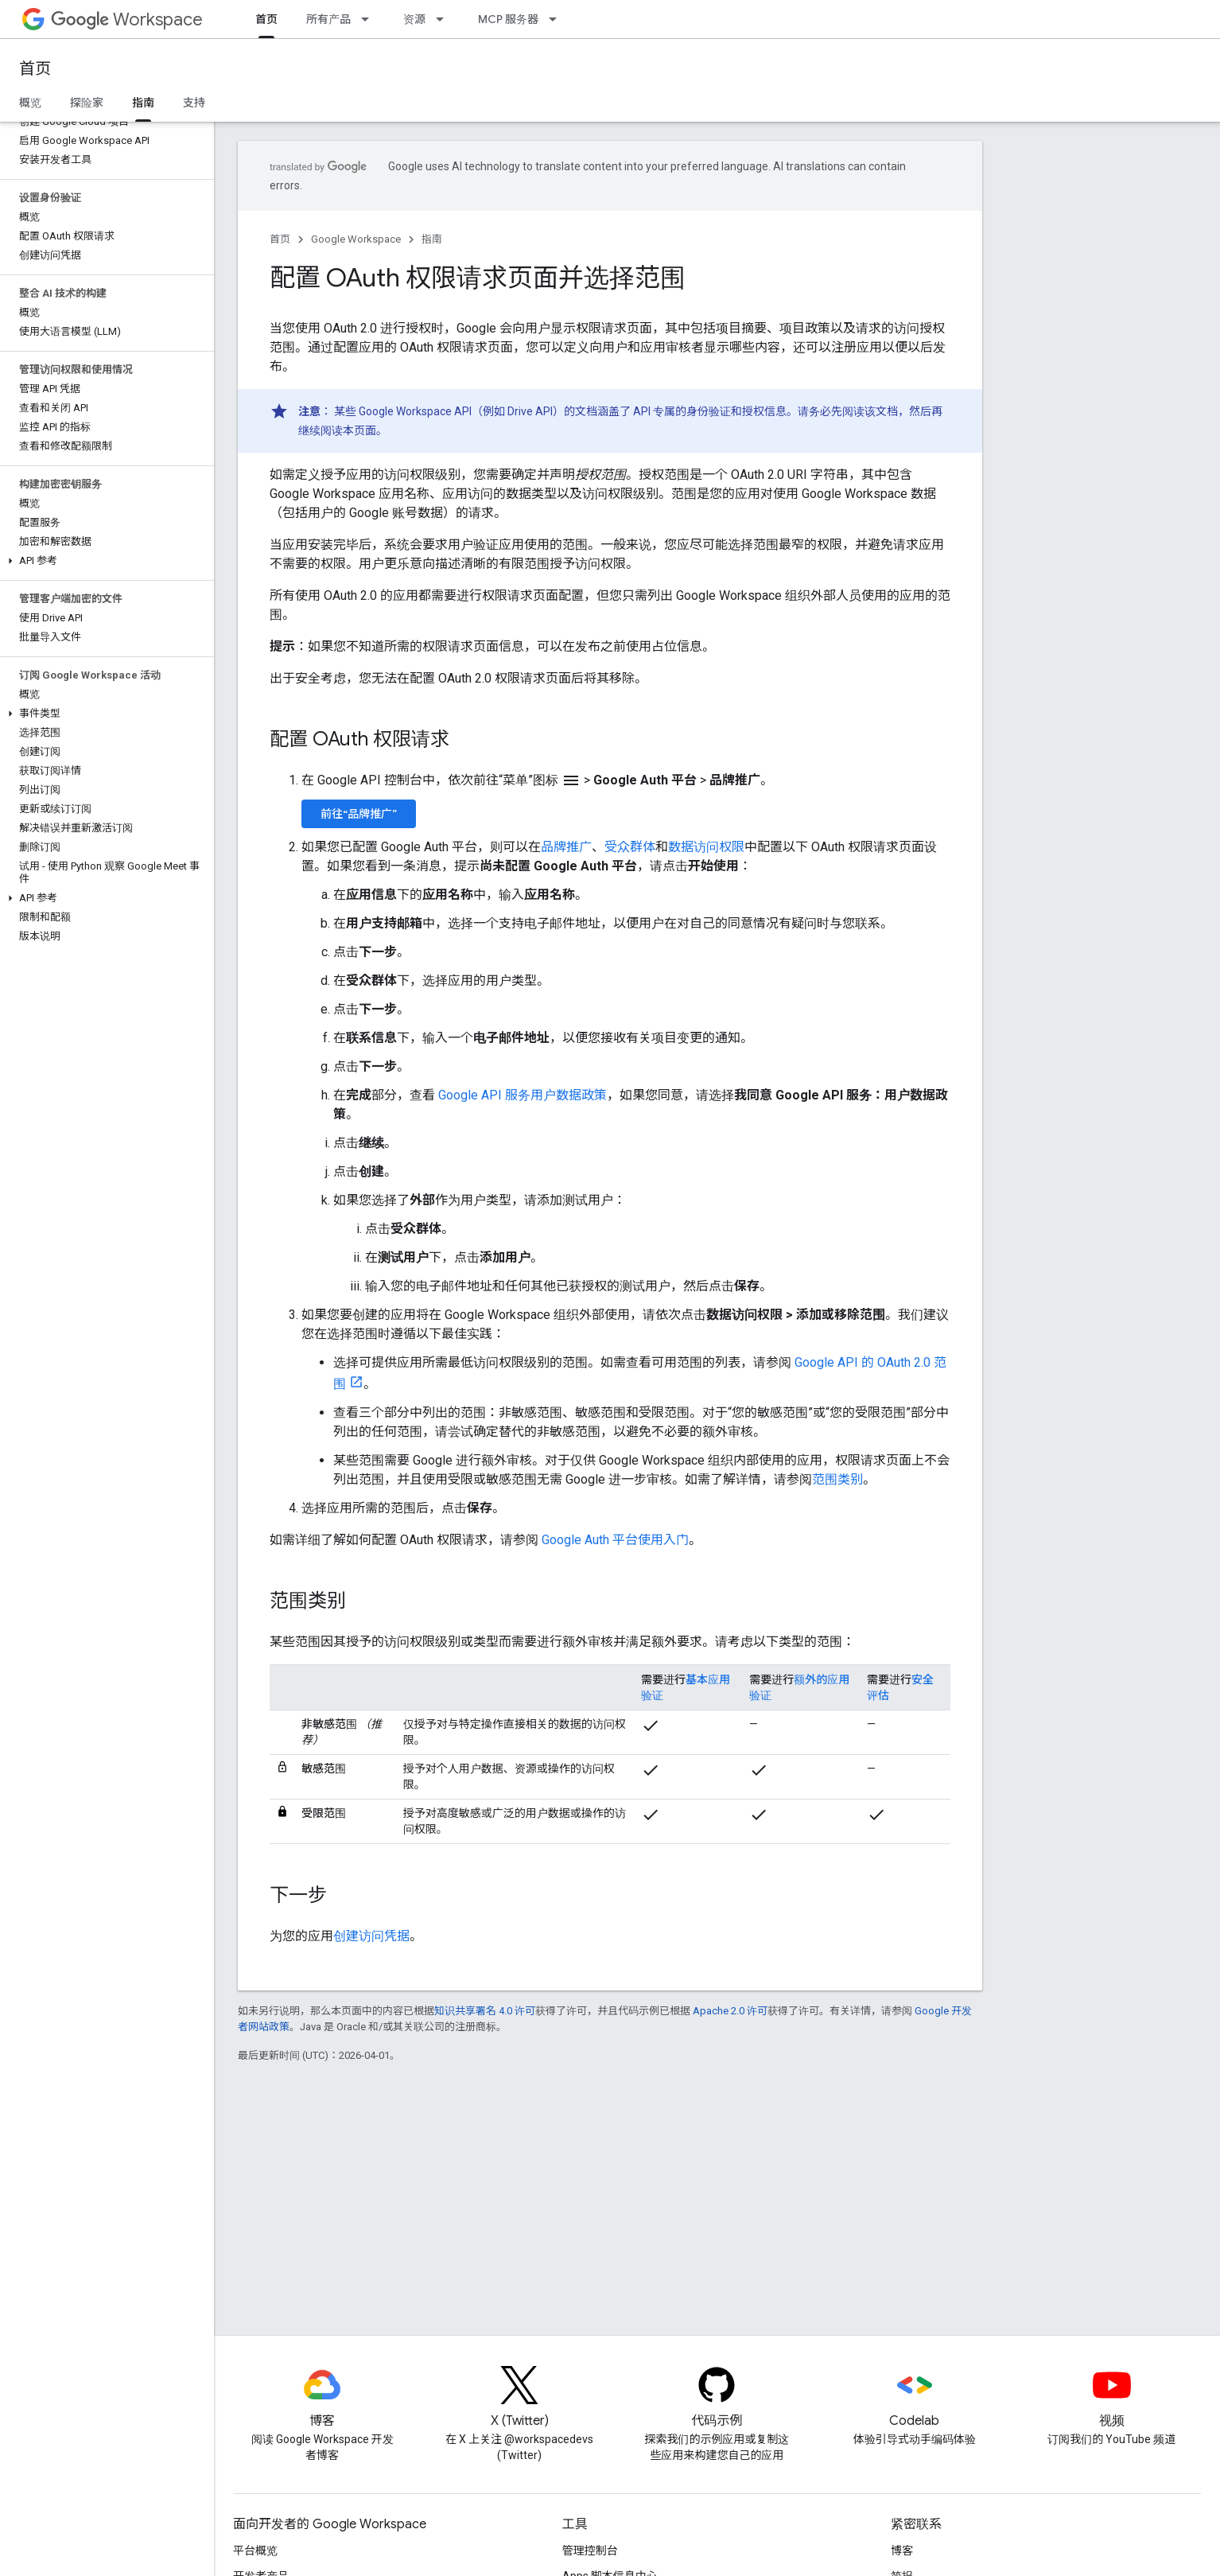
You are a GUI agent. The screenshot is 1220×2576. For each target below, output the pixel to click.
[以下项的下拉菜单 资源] (444, 19)
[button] (104, 560)
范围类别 (837, 1479)
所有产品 (328, 19)
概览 (30, 102)
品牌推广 (566, 846)
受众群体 (629, 846)
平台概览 (255, 2550)
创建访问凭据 (371, 1936)
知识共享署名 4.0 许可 (484, 2011)
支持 (194, 102)
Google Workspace (356, 239)
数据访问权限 (706, 846)
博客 (902, 2550)
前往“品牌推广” (359, 814)
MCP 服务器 (508, 19)
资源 (414, 19)
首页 (35, 69)
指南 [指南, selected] (143, 102)
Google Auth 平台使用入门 (615, 1539)
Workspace (127, 19)
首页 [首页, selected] (266, 19)
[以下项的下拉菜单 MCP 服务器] (557, 19)
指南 (432, 239)
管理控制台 (590, 2550)
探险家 (86, 102)
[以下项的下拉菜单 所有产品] (370, 19)
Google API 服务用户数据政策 (522, 1095)
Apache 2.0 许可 (730, 2011)
